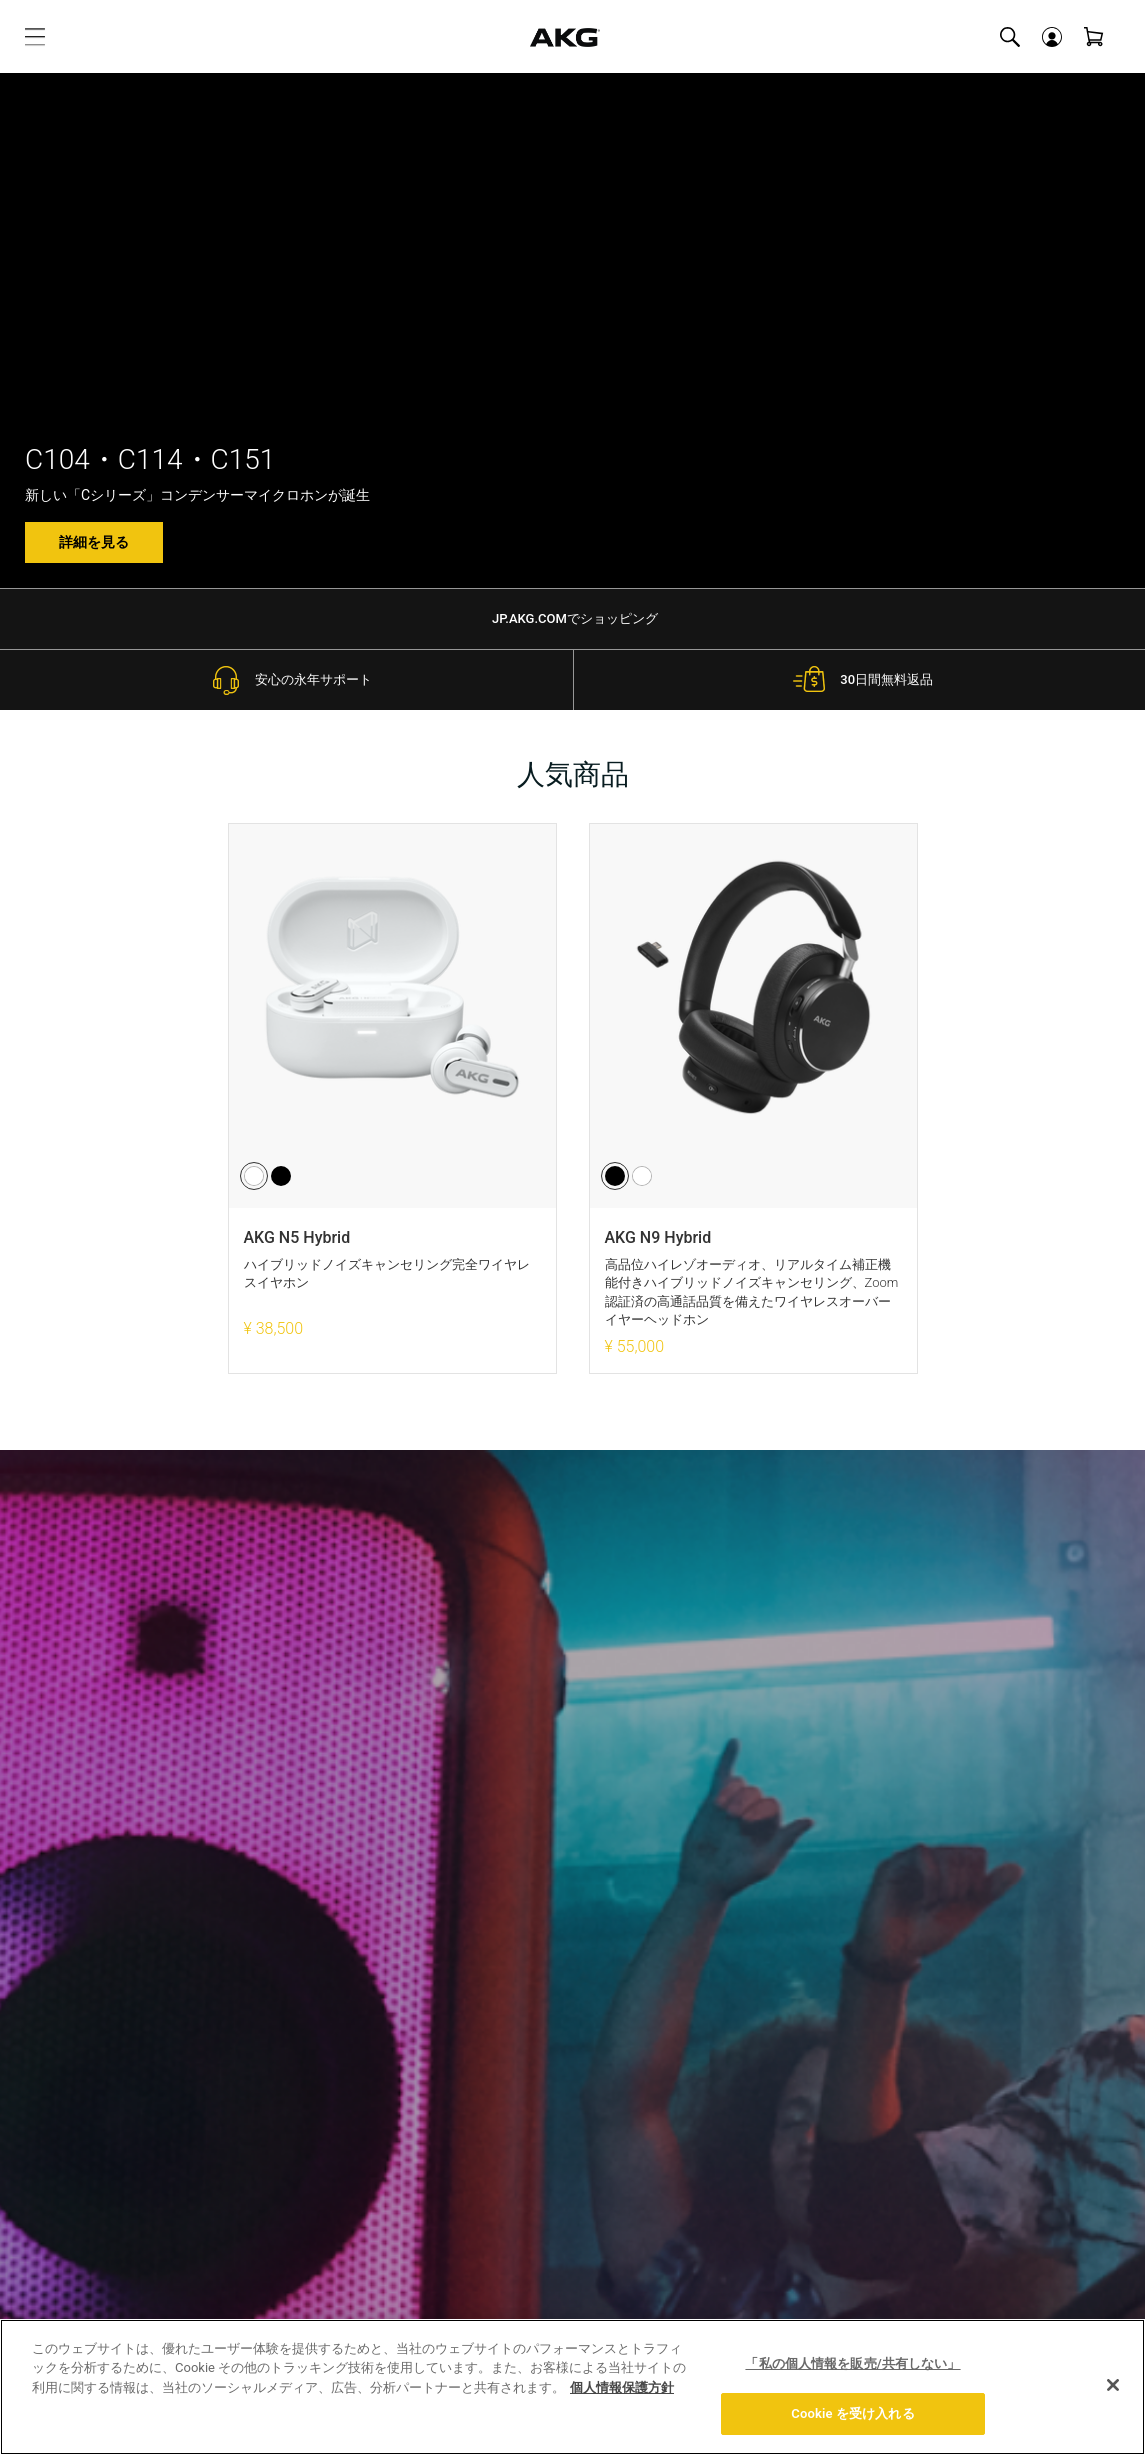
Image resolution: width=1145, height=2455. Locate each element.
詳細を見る (94, 542)
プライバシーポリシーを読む (573, 1830)
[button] (1052, 37)
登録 (767, 1710)
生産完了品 (67, 2204)
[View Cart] (1094, 37)
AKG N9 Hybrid (658, 1237)
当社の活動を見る (737, 2129)
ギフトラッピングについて (288, 2115)
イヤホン (60, 2138)
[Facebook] (1005, 2119)
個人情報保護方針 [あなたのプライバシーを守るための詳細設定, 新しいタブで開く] (622, 2387)
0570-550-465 (724, 2233)
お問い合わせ (723, 2205)
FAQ (230, 2159)
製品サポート (260, 2192)
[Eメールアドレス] (525, 1710)
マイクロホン (74, 2171)
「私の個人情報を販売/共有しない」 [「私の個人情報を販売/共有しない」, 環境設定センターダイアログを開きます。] (852, 2363)
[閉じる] (1113, 2385)
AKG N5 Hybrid (297, 1237)
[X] (1039, 2116)
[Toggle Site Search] (1010, 37)
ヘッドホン (67, 2105)
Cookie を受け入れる (852, 2413)
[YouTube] (1080, 2119)
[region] (572, 2387)
